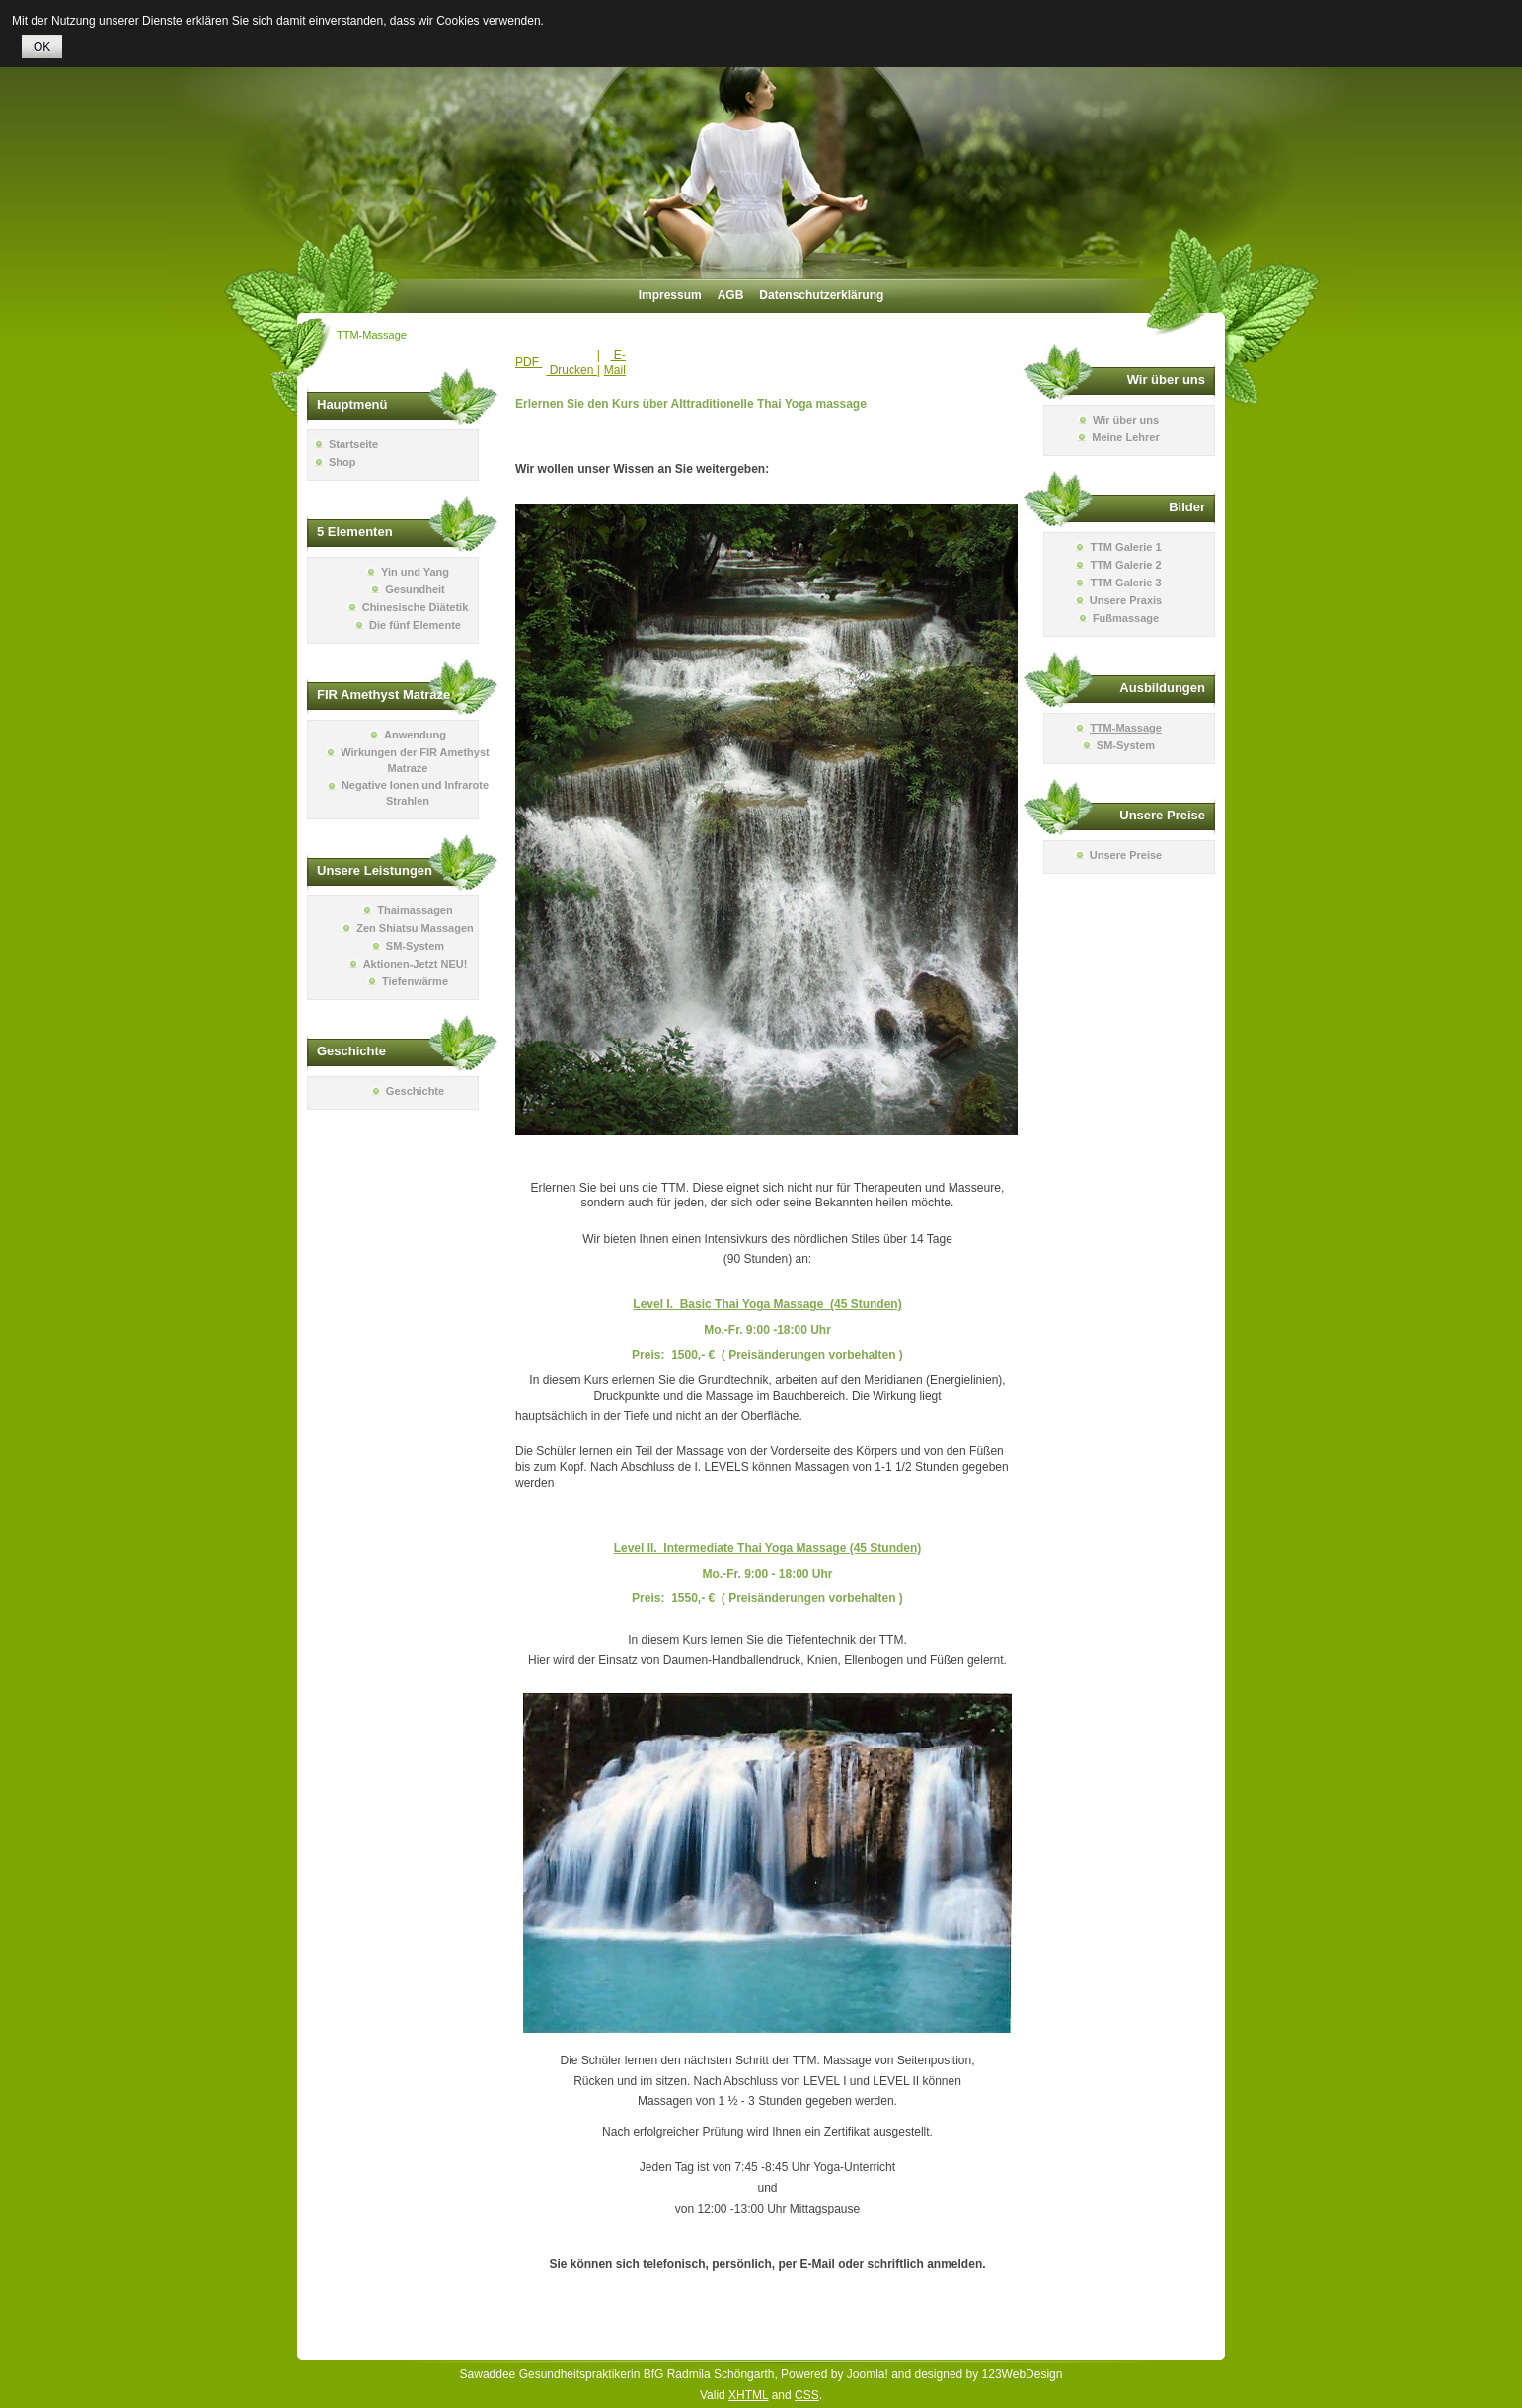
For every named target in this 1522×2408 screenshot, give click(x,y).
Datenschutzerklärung (821, 295)
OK (42, 47)
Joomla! (867, 2374)
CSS (807, 2395)
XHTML (748, 2395)
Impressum (670, 295)
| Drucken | (572, 363)
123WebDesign (1022, 2374)
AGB (731, 295)
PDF (528, 362)
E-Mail (615, 363)
